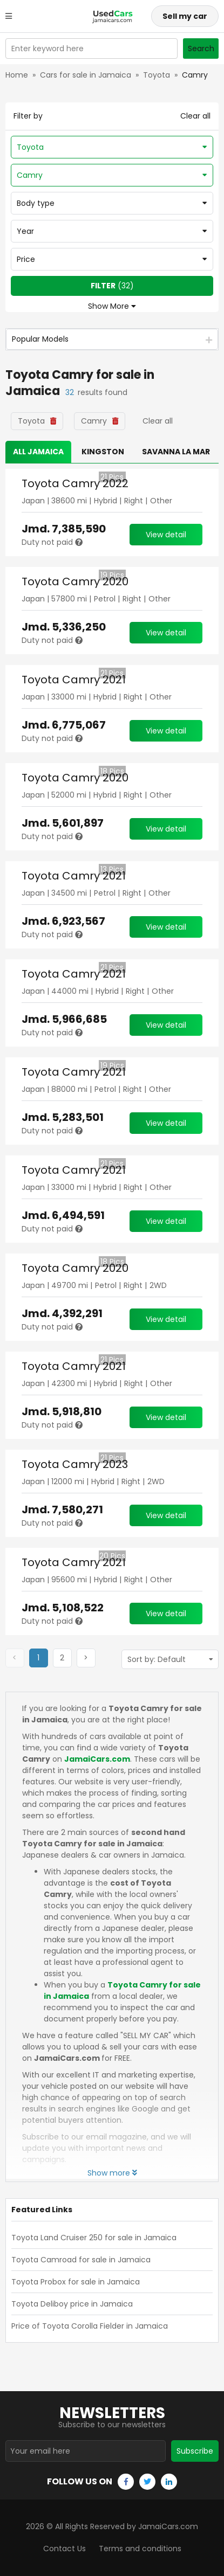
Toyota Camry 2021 (74, 679)
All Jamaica (38, 451)
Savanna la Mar (176, 451)
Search (201, 48)
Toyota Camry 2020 (75, 581)
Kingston (103, 451)
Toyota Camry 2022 (75, 483)
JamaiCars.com (97, 1759)
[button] (62, 1658)
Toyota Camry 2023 (75, 1464)
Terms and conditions (140, 2548)
